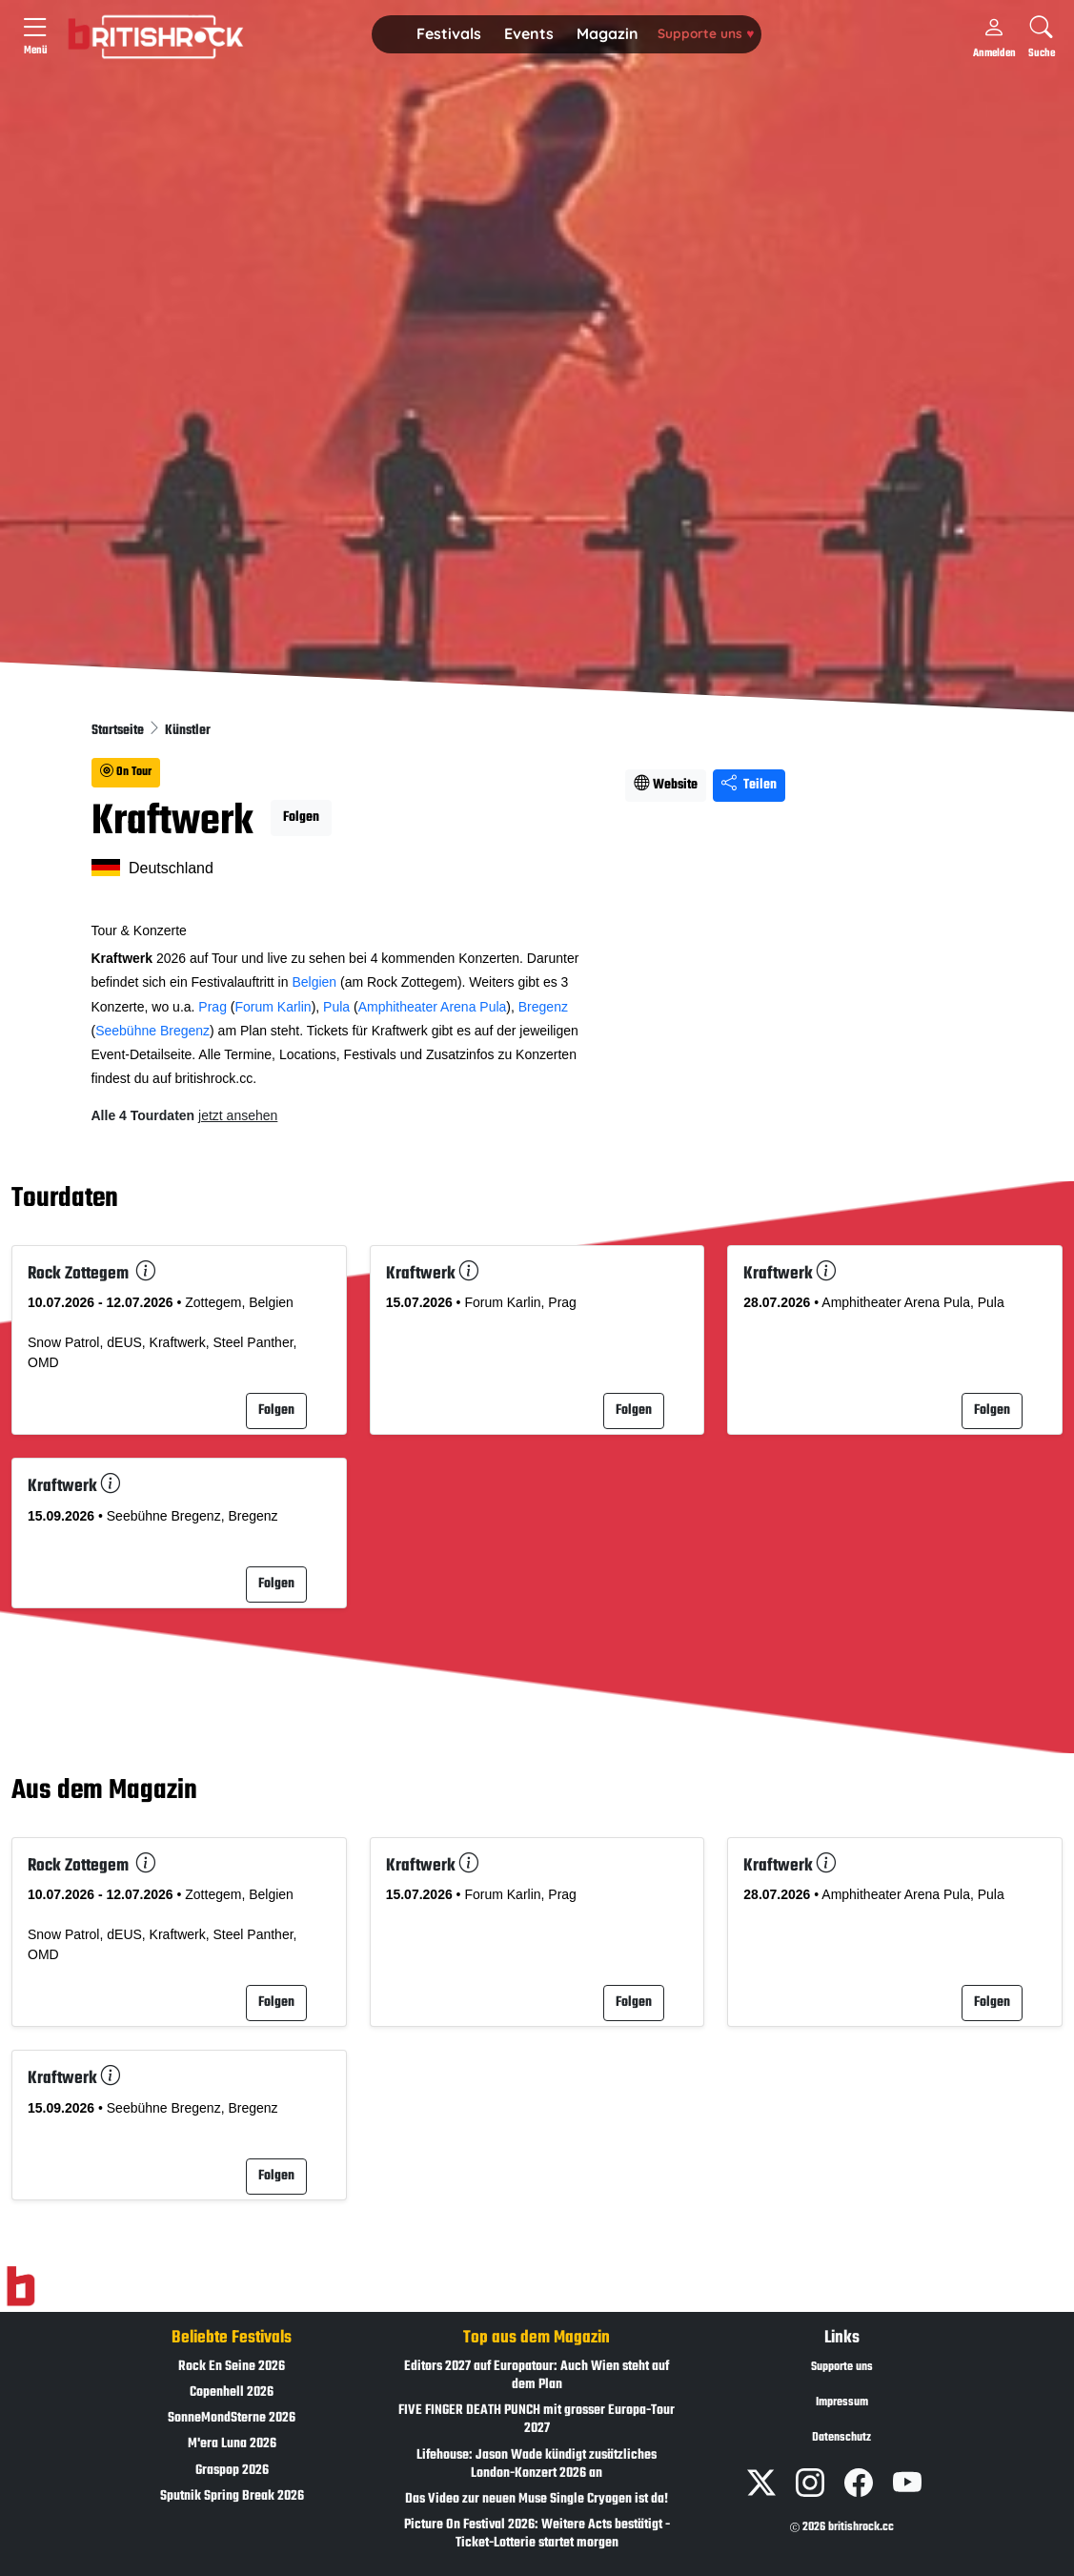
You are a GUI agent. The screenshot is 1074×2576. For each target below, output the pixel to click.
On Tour (126, 772)
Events (529, 33)
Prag (212, 1006)
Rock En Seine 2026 (231, 2367)
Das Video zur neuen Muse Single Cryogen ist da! (536, 2499)
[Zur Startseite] (20, 2286)
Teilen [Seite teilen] (749, 785)
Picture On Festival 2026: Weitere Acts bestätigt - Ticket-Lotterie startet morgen (537, 2534)
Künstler (188, 731)
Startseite (119, 731)
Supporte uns (706, 33)
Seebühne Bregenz (152, 1030)
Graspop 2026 (232, 2471)
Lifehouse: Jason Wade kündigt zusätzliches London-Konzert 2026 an (536, 2464)
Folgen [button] (301, 817)
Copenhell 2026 (232, 2392)
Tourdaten (64, 1199)
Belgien (314, 982)
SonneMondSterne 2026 (231, 2418)
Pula (336, 1006)
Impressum (842, 2402)
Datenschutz (841, 2437)
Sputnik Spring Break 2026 (232, 2496)
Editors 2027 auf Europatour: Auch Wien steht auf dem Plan (536, 2376)
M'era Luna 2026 (232, 2444)
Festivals (448, 33)
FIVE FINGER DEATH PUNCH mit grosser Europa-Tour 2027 (536, 2420)
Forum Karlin (272, 1006)
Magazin (607, 33)
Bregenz (543, 1006)
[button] (449, 34)
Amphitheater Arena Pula (432, 1006)
